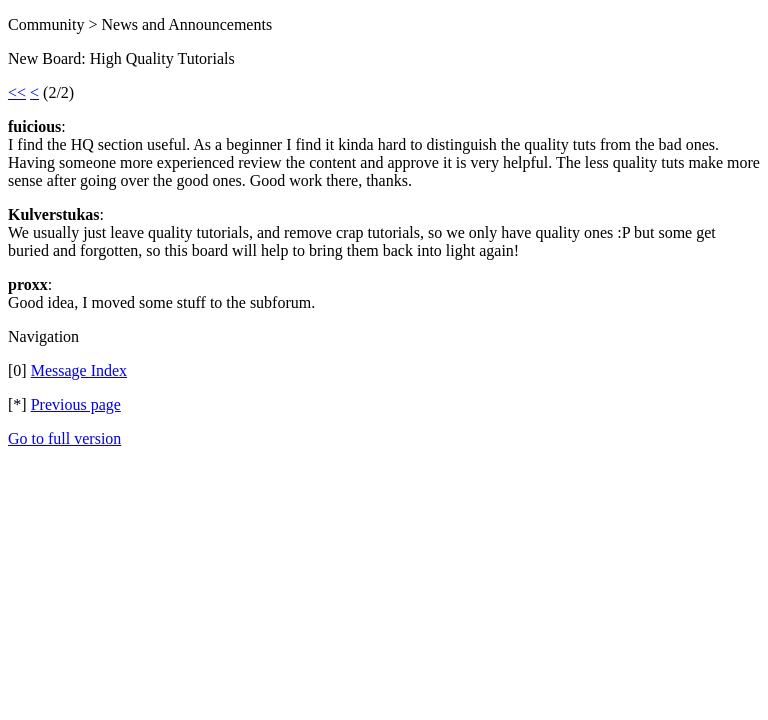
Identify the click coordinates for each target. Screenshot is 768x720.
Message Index (79, 370)
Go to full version (64, 438)
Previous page (76, 404)
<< (17, 92)
